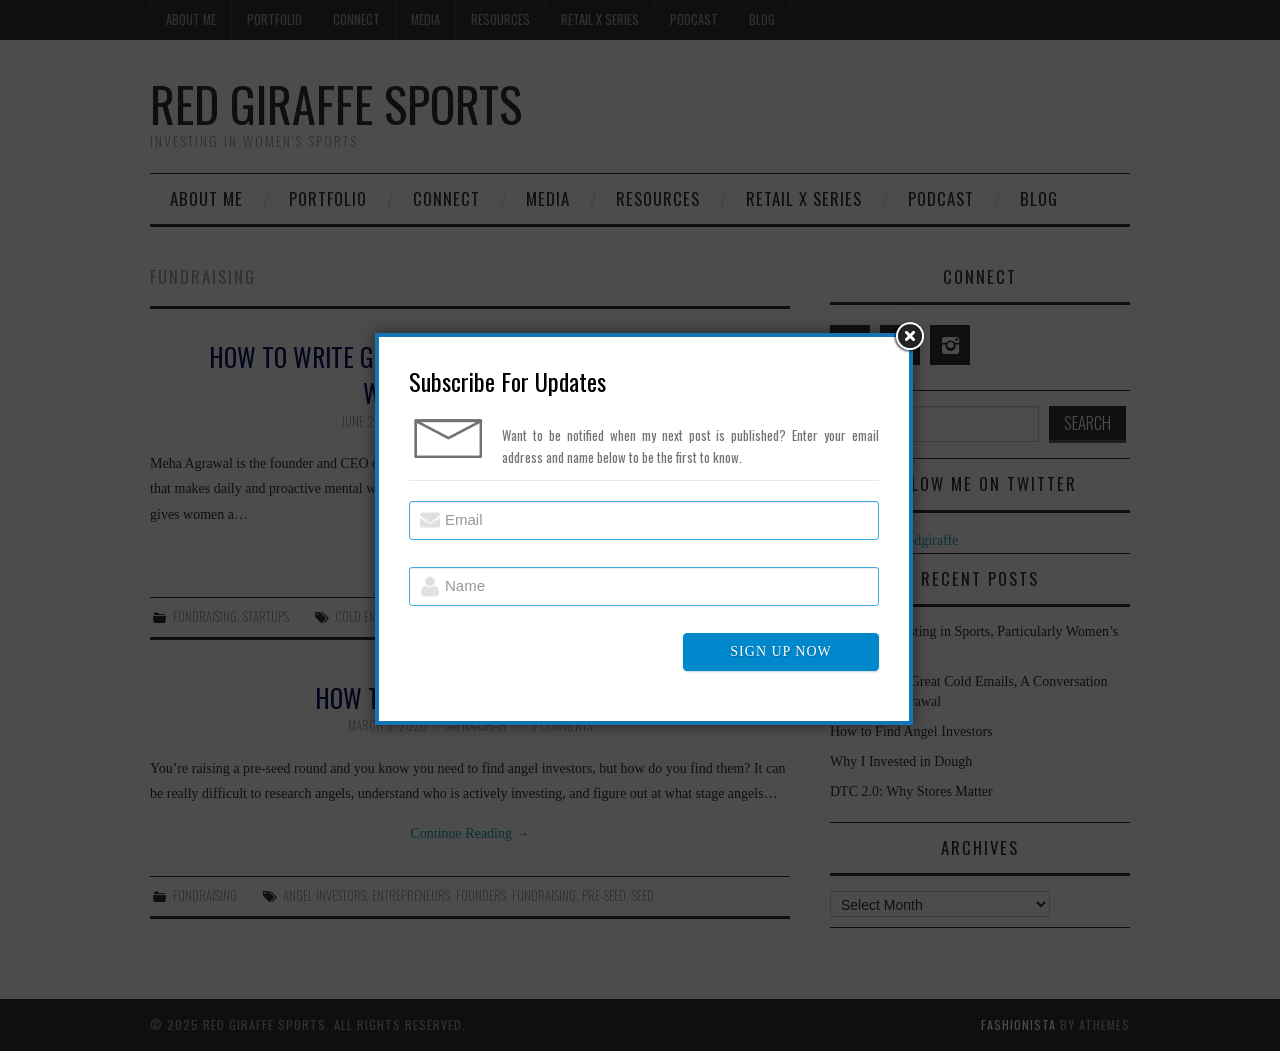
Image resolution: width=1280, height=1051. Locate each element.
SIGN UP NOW (780, 651)
